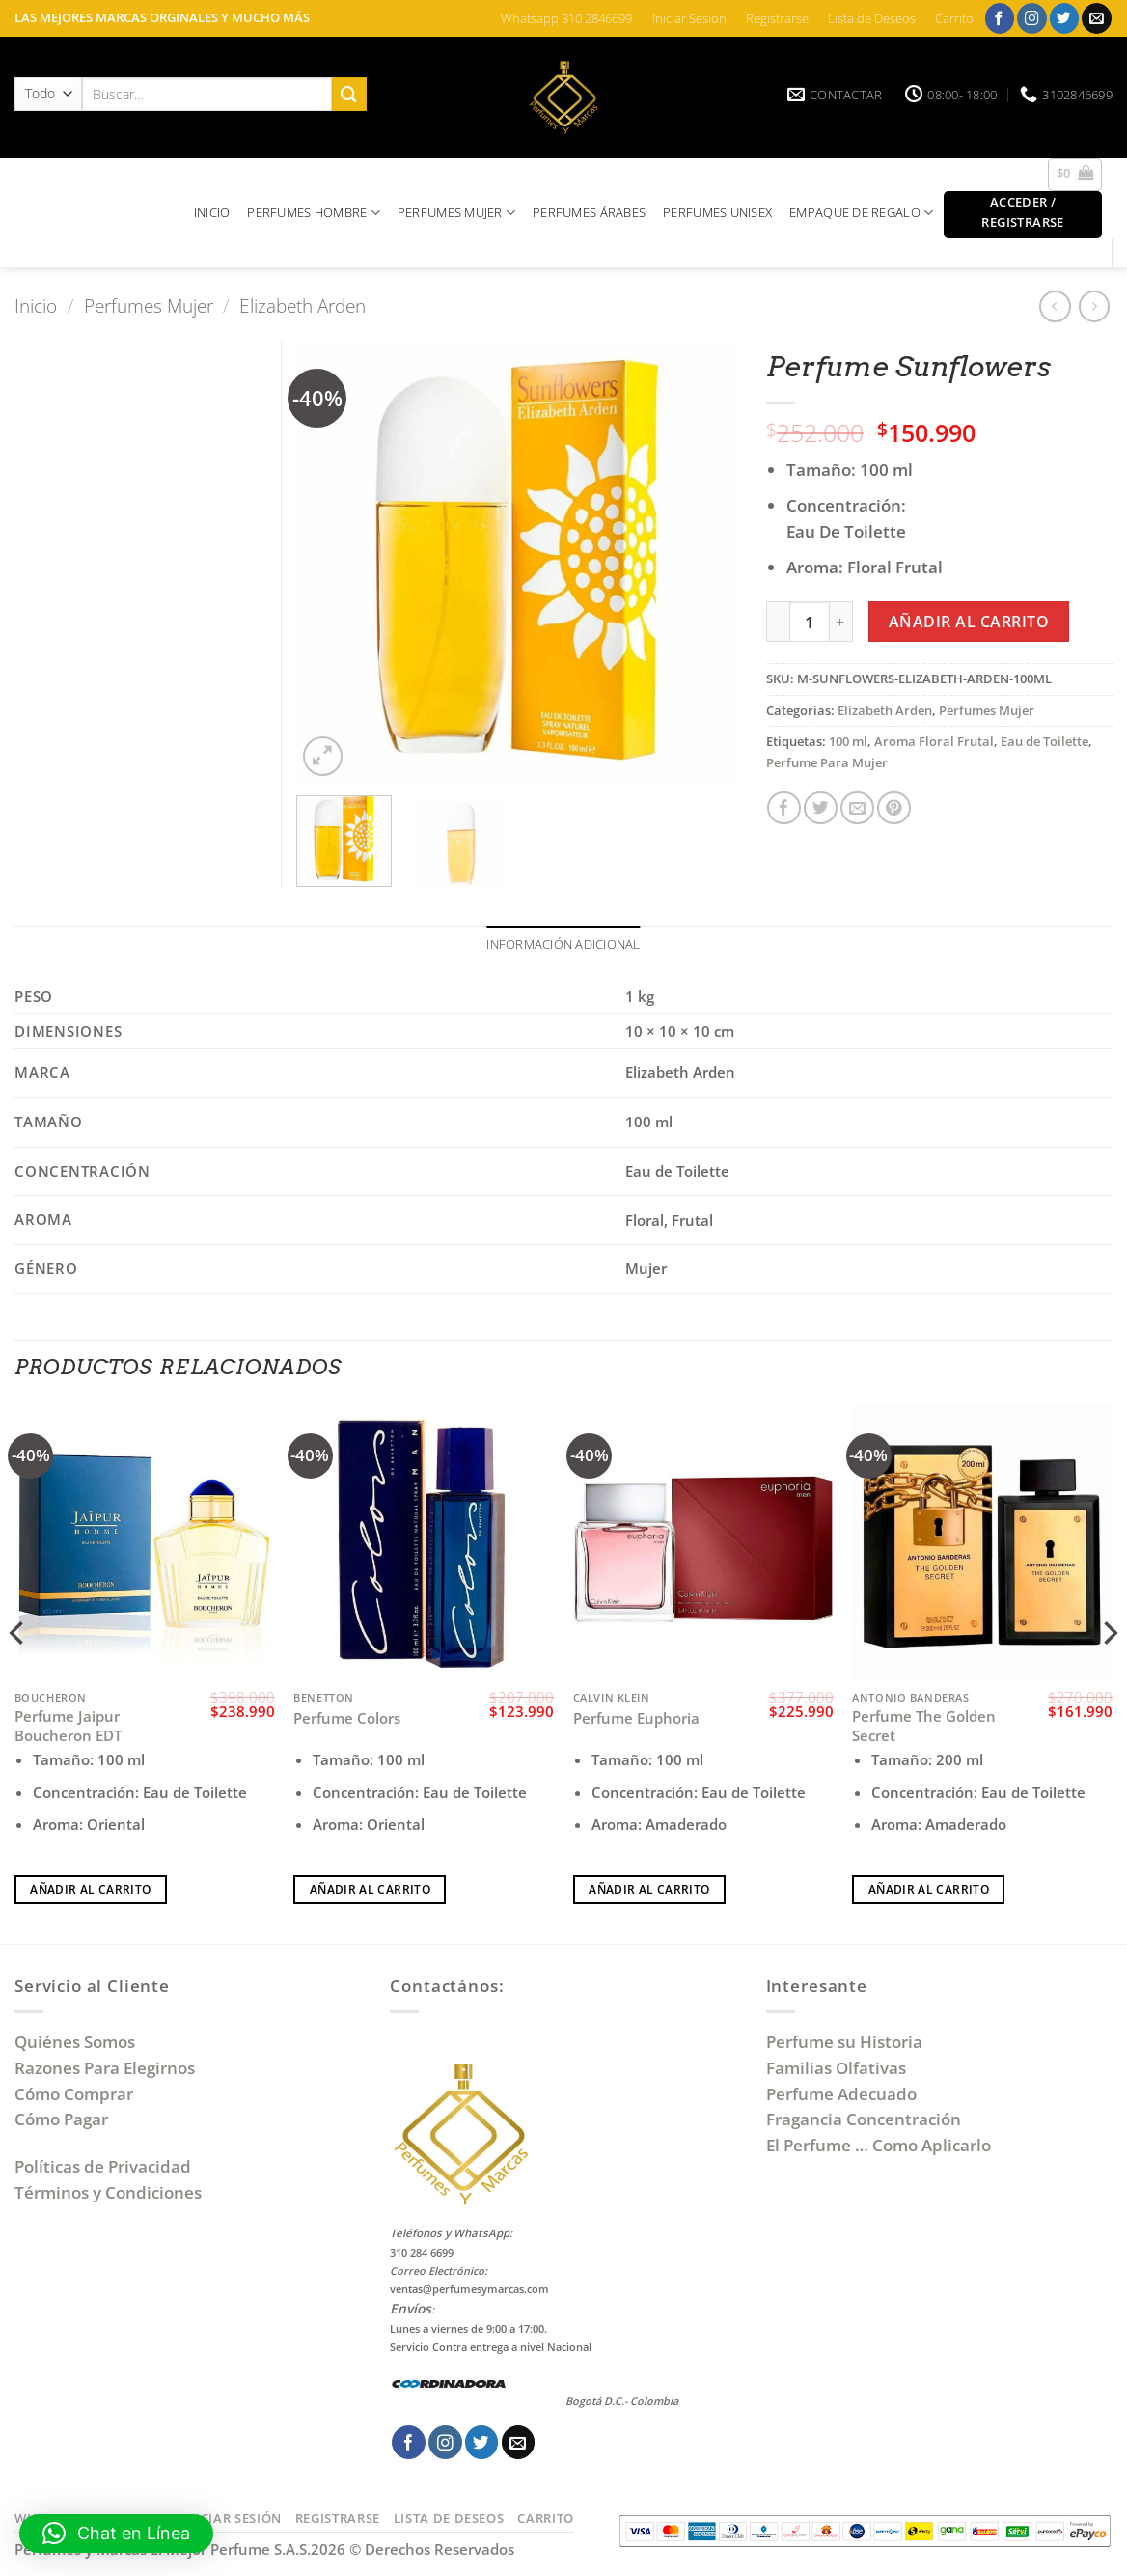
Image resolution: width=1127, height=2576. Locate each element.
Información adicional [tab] (563, 945)
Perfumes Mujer (148, 305)
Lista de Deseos (872, 18)
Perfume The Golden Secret (924, 1727)
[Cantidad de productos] (809, 621)
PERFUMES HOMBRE (313, 213)
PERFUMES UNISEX (717, 212)
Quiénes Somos (78, 2043)
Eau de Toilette (1044, 741)
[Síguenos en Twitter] (1065, 18)
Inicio (35, 305)
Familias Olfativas (836, 2069)
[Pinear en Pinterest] (894, 808)
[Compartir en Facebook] (784, 808)
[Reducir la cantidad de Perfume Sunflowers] (777, 621)
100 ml (848, 741)
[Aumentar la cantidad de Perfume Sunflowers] (841, 621)
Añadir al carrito (969, 621)
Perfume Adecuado (843, 2095)
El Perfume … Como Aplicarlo (878, 2147)
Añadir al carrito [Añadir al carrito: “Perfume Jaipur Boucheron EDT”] (90, 1890)
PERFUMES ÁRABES (589, 212)
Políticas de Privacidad (102, 2168)
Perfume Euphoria (636, 1719)
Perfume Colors (346, 1719)
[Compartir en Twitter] (821, 808)
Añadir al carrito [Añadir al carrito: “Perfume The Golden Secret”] (928, 1890)
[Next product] (1055, 306)
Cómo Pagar (61, 2121)
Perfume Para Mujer (827, 762)
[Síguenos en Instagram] (1032, 18)
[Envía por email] (857, 808)
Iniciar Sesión (689, 18)
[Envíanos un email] (1097, 18)
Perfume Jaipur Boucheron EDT (68, 1727)
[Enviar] (349, 94)
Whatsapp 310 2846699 (566, 18)
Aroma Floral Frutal (934, 741)
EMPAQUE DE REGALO (861, 213)
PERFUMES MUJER (456, 213)
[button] (1075, 174)
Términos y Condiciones (108, 2193)
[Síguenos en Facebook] (1000, 18)
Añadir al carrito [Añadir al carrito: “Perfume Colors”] (370, 1890)
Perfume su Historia (844, 2043)
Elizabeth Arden (302, 305)
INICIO (212, 212)
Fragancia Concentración (865, 2121)
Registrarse (777, 18)
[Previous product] (1095, 306)
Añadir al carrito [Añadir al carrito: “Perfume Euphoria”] (649, 1890)
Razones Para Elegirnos (108, 2069)
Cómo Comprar (75, 2095)
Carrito (954, 18)
